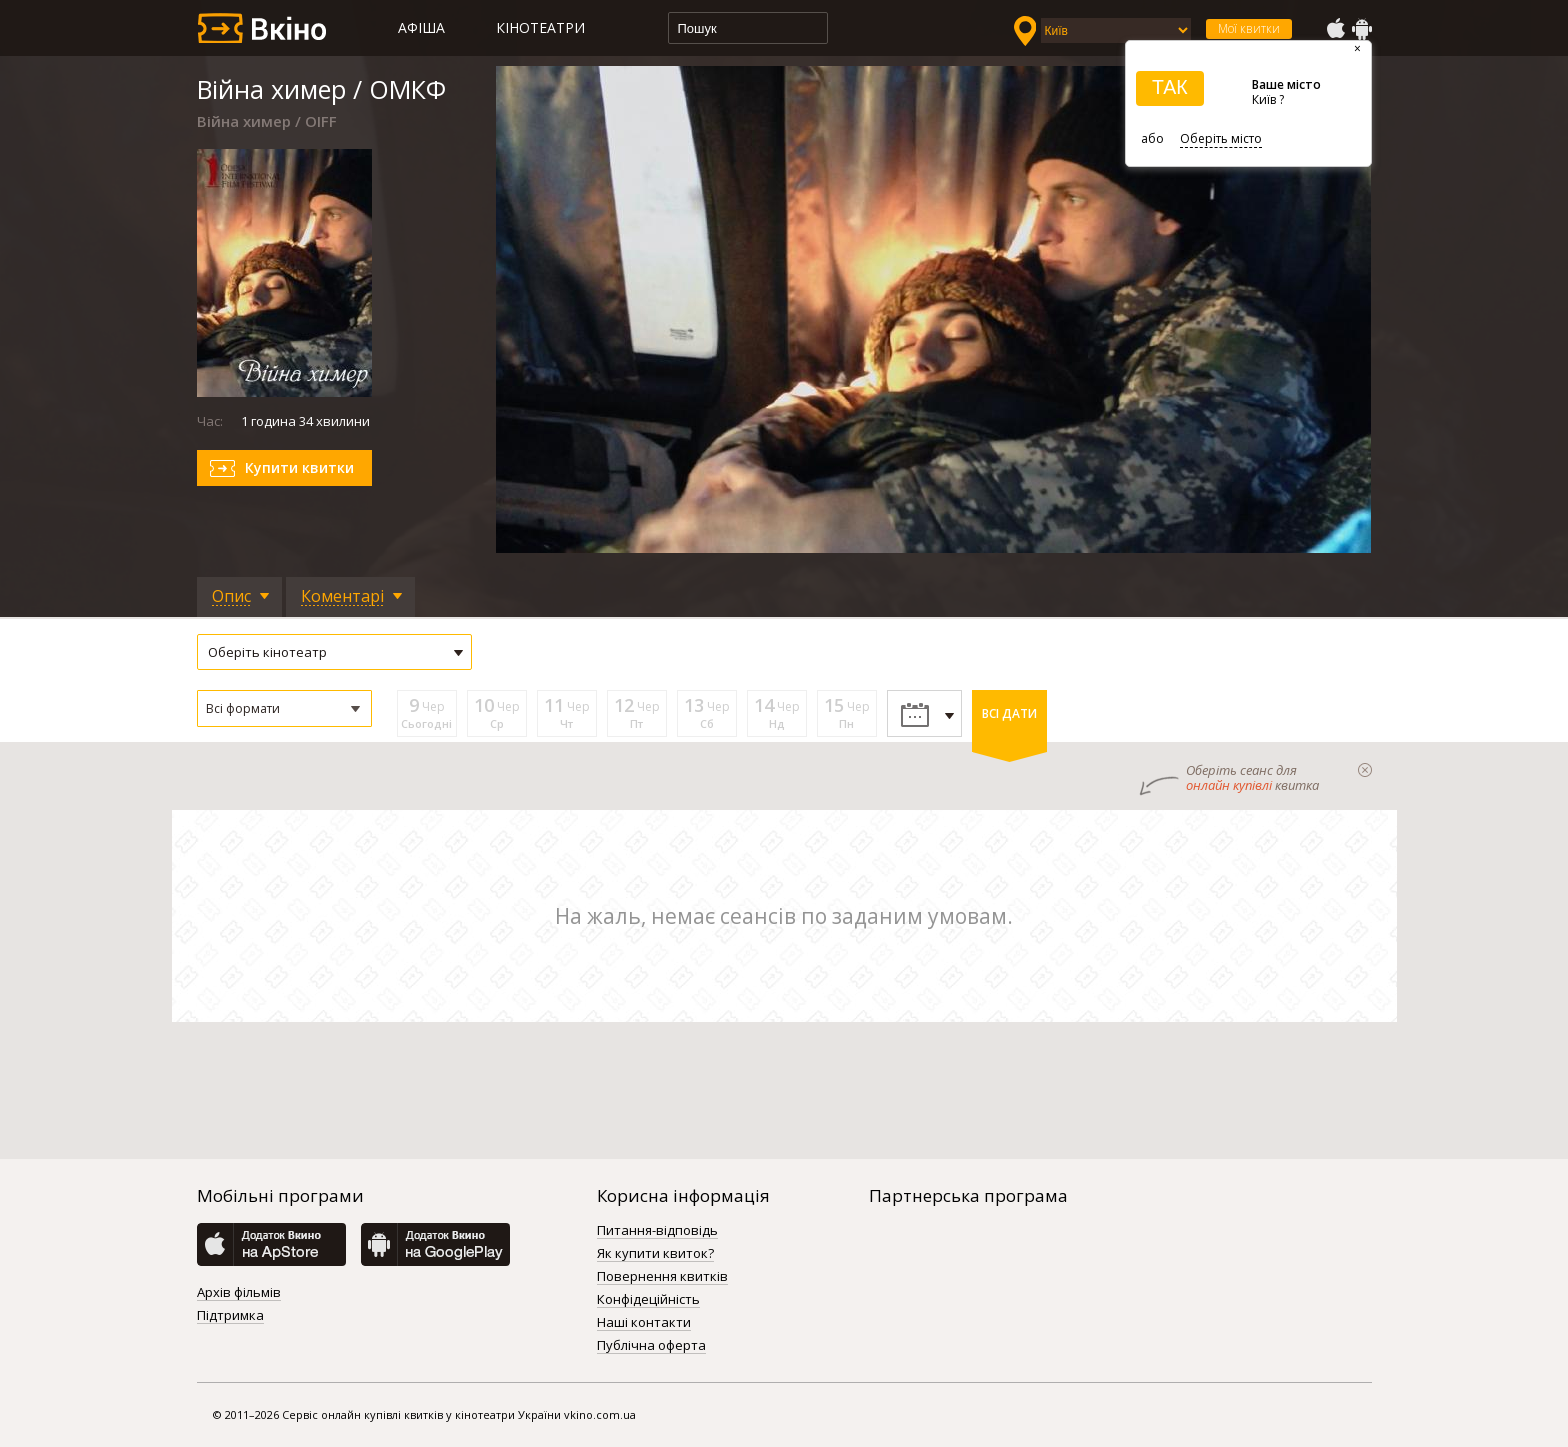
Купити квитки (299, 467)
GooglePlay (1362, 29)
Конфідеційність (648, 1300)
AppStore (1335, 29)
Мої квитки (1249, 28)
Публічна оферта (651, 1346)
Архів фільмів (239, 1293)
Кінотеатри (540, 27)
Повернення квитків (662, 1277)
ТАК (1170, 87)
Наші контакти (644, 1323)
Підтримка (230, 1316)
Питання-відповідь (657, 1231)
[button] (284, 708)
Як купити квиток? (655, 1254)
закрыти (1365, 770)
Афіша (421, 27)
